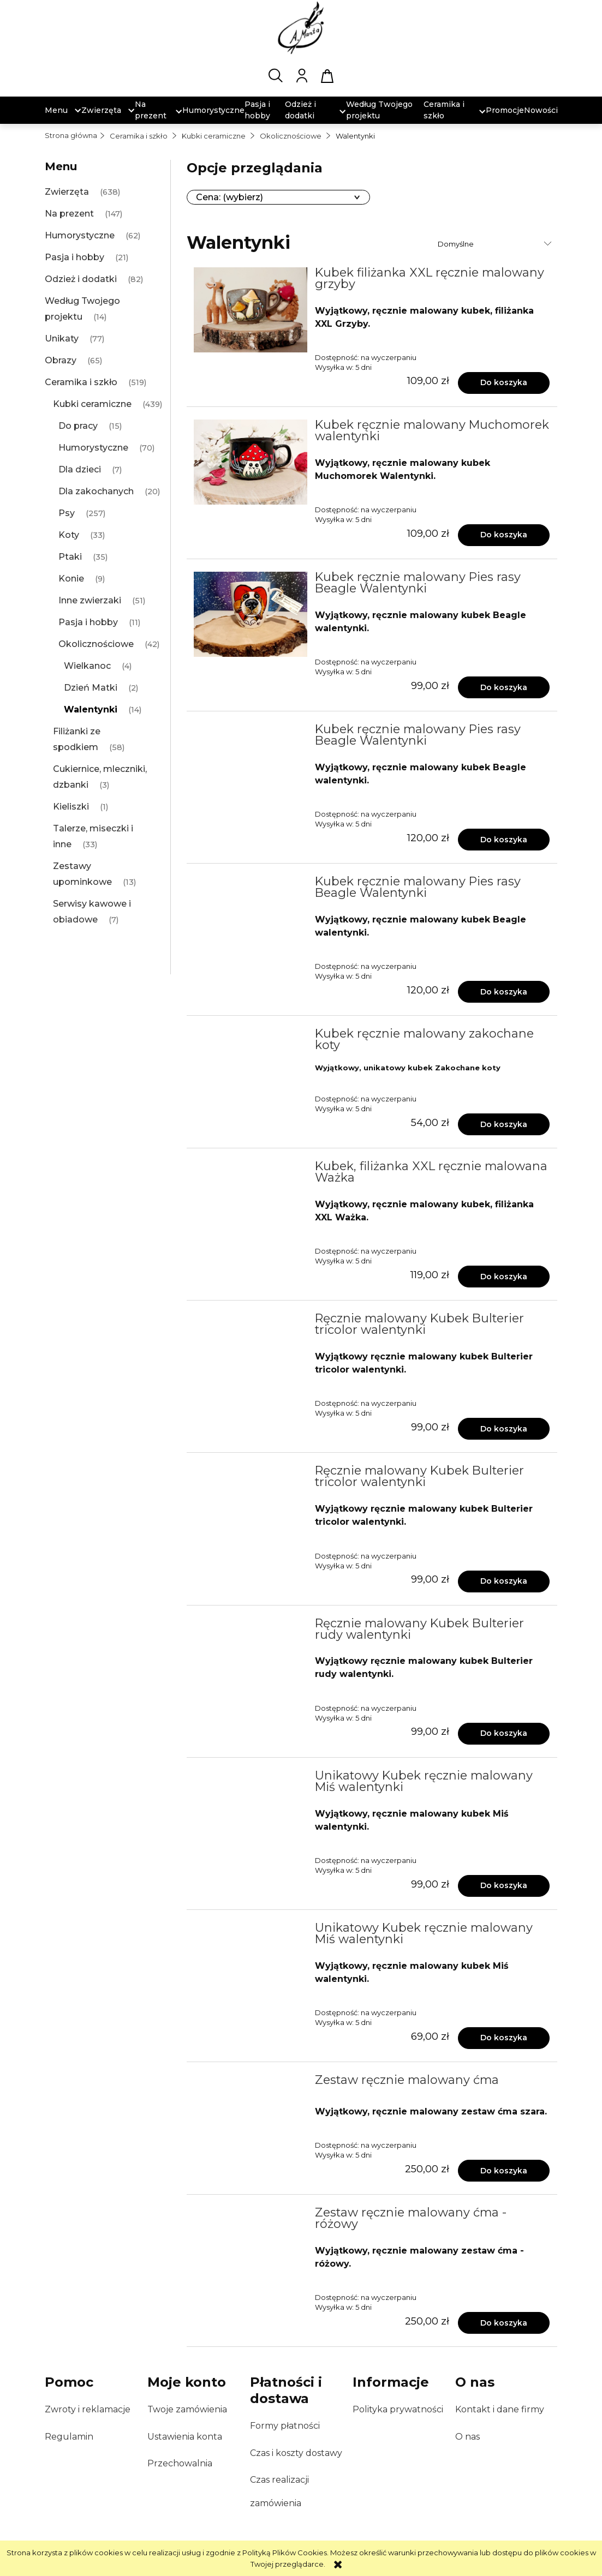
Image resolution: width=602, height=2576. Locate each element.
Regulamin (69, 2436)
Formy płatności (285, 2426)
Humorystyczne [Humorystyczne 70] (93, 447)
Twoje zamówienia (187, 2409)
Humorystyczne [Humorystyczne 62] (80, 235)
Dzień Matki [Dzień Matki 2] (90, 687)
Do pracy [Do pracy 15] (78, 426)
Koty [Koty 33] (68, 535)
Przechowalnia (179, 2463)
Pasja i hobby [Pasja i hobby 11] (88, 622)
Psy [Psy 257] (66, 513)
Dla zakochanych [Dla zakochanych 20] (96, 491)
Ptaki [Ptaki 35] (70, 557)
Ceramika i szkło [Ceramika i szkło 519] (81, 382)
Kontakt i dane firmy (499, 2409)
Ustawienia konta (184, 2436)
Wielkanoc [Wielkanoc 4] (87, 666)
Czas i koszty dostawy (296, 2453)
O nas (467, 2436)
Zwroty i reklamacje (87, 2409)
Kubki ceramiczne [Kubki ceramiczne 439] (92, 404)
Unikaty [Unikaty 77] (62, 338)
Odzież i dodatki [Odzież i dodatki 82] (81, 279)
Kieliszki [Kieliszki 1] (71, 806)
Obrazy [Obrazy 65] (60, 360)
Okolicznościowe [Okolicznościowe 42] (96, 644)
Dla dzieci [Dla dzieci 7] (79, 469)
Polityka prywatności (398, 2409)
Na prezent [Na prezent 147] (69, 213)
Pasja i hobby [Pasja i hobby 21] (74, 257)
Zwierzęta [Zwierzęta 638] (67, 192)
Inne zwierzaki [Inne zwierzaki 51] (89, 600)
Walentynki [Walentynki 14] (90, 709)
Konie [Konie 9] (71, 578)
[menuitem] (56, 110)
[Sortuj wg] (496, 244)
